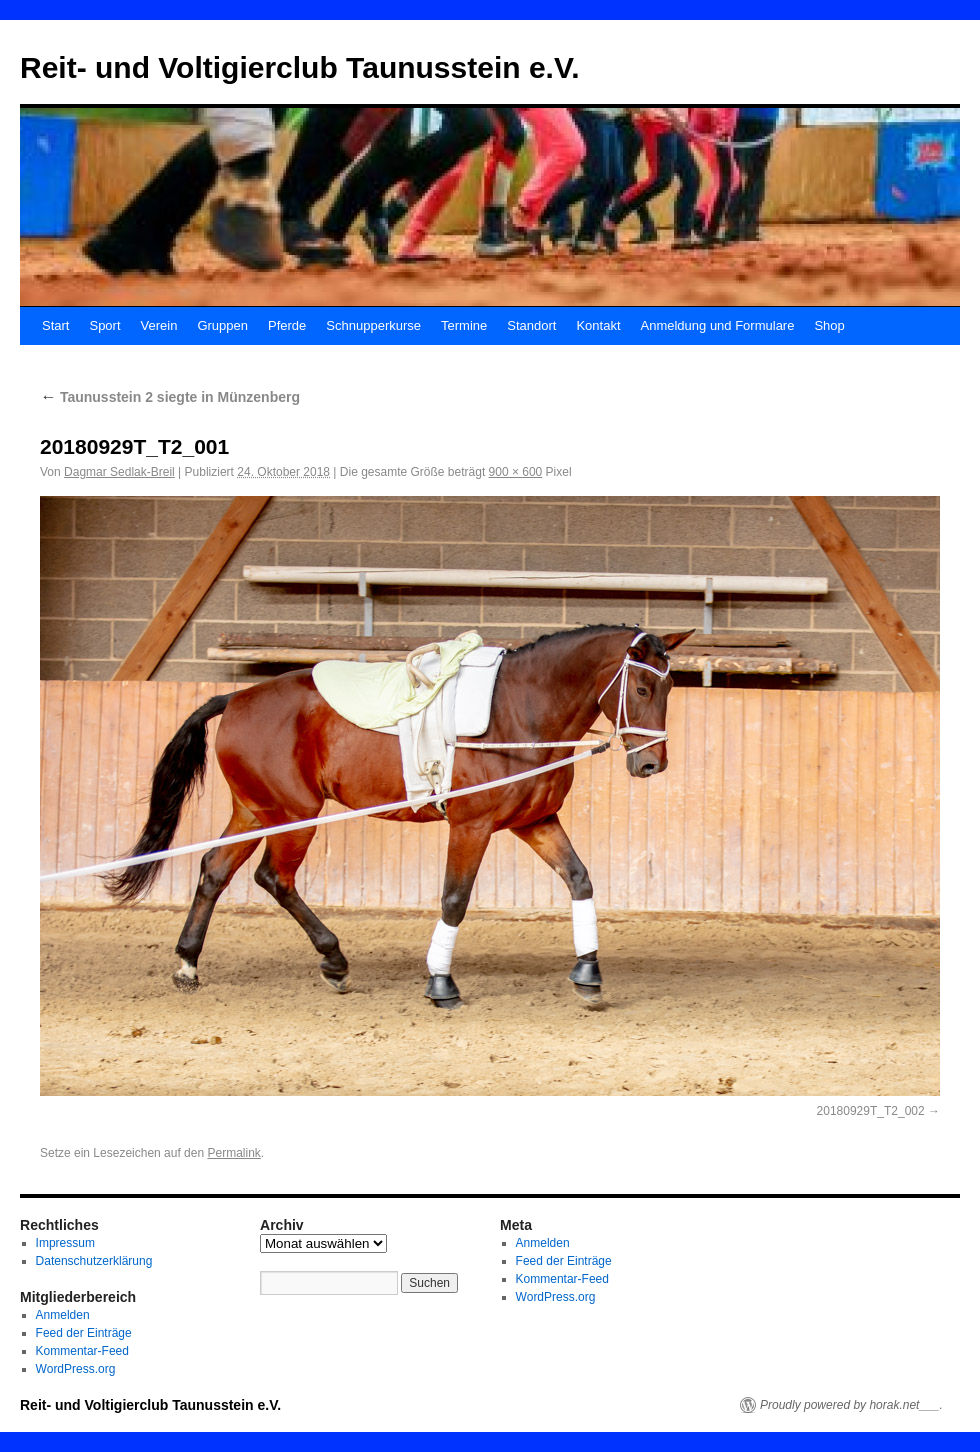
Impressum (65, 1243)
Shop (829, 325)
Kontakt (598, 325)
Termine (464, 325)
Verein (159, 325)
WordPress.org (76, 1369)
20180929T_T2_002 (871, 1111)
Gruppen (222, 325)
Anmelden (63, 1315)
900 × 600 (516, 472)
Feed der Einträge (84, 1333)
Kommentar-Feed (82, 1351)
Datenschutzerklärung (94, 1261)
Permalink (233, 1153)
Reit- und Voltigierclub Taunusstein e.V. (300, 67)
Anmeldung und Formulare (718, 325)
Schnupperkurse (373, 325)
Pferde (287, 325)
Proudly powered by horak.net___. (851, 1405)
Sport (104, 325)
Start (55, 325)
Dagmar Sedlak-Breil (119, 472)
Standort (531, 325)
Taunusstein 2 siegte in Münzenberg (170, 397)
